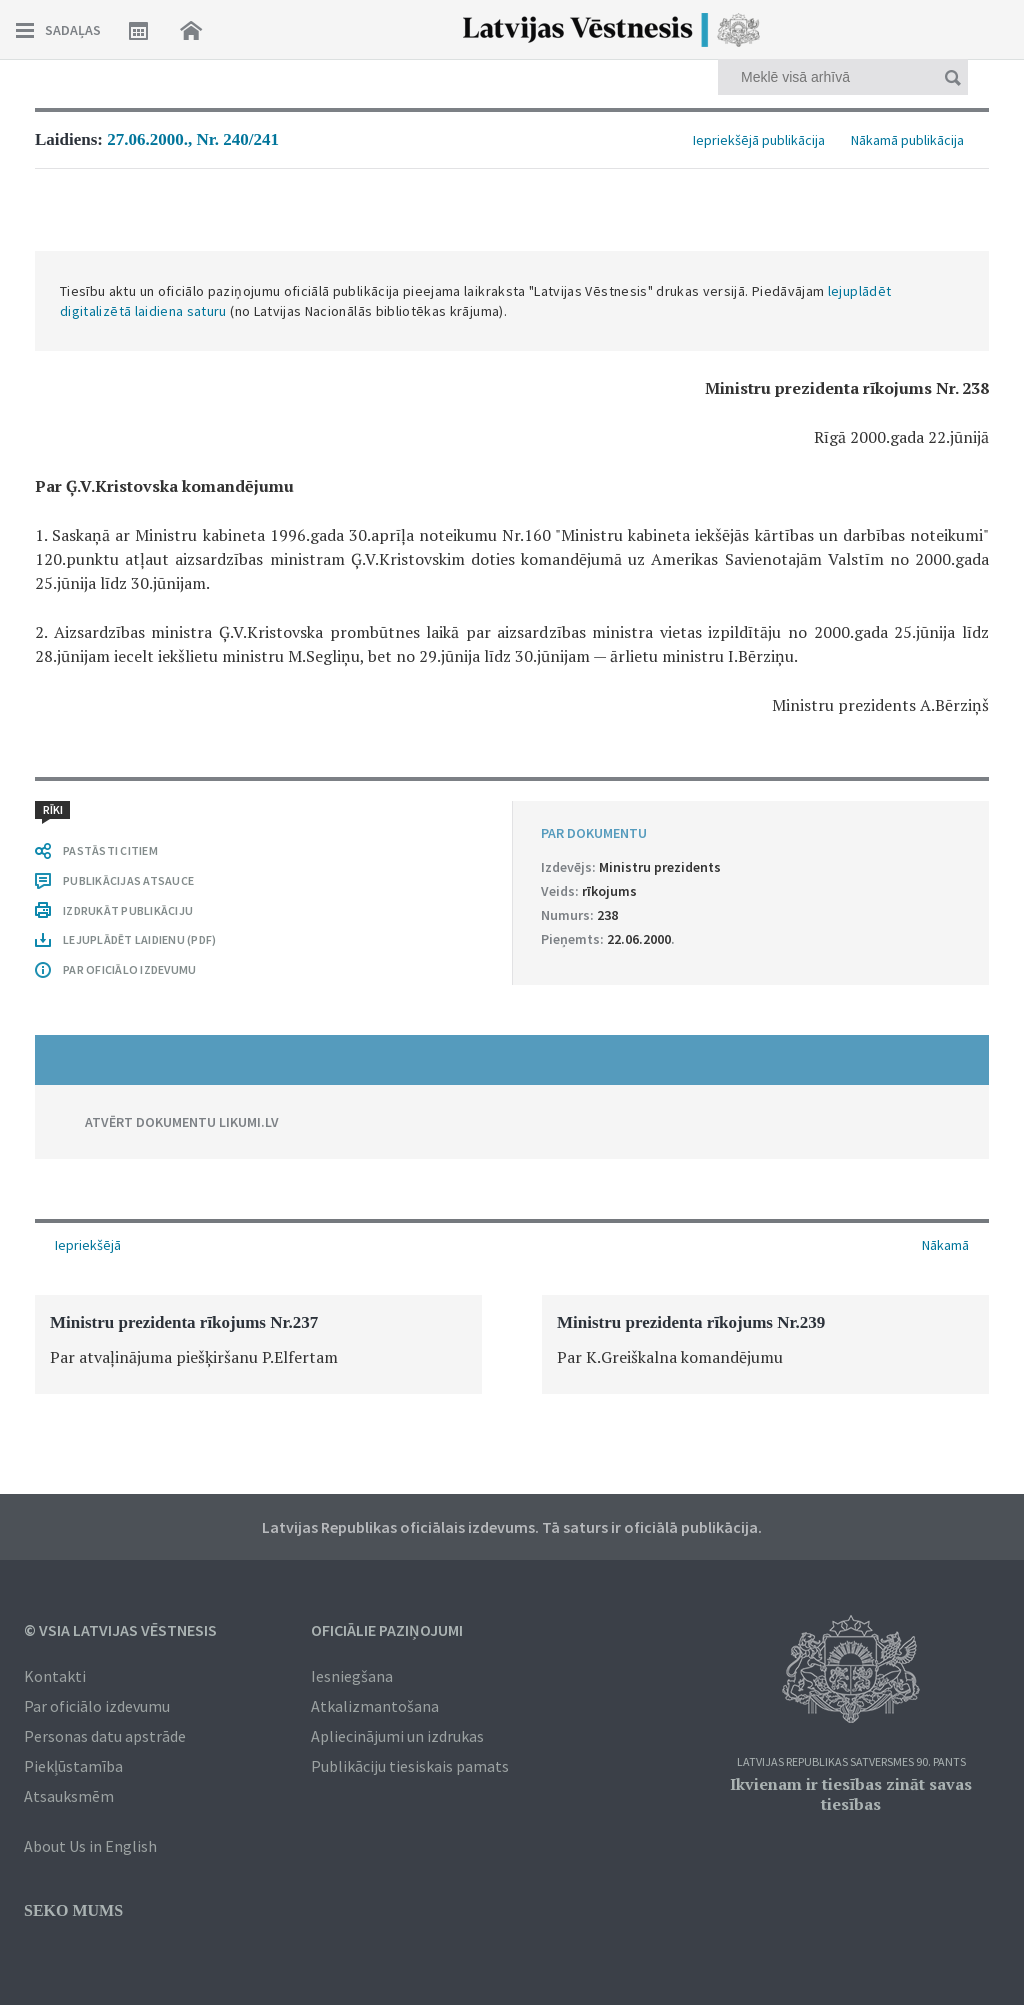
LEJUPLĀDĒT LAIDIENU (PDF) (139, 939)
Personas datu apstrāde (105, 1736)
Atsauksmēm (69, 1796)
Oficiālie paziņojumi (387, 1630)
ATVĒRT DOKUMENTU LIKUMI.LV (182, 1122)
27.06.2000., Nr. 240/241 (193, 139)
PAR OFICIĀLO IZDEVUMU (129, 969)
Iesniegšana (352, 1676)
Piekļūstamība (73, 1766)
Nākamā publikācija (907, 140)
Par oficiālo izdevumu (97, 1706)
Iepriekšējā (88, 1245)
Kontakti (55, 1676)
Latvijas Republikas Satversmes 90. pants (851, 1762)
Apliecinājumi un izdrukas (397, 1736)
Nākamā (945, 1245)
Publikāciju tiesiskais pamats (410, 1766)
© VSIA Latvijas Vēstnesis (120, 1630)
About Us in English (90, 1846)
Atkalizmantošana (375, 1706)
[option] (258, 1344)
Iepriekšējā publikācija (759, 140)
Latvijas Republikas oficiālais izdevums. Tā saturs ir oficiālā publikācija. (512, 1527)
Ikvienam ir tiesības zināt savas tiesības (851, 1794)
